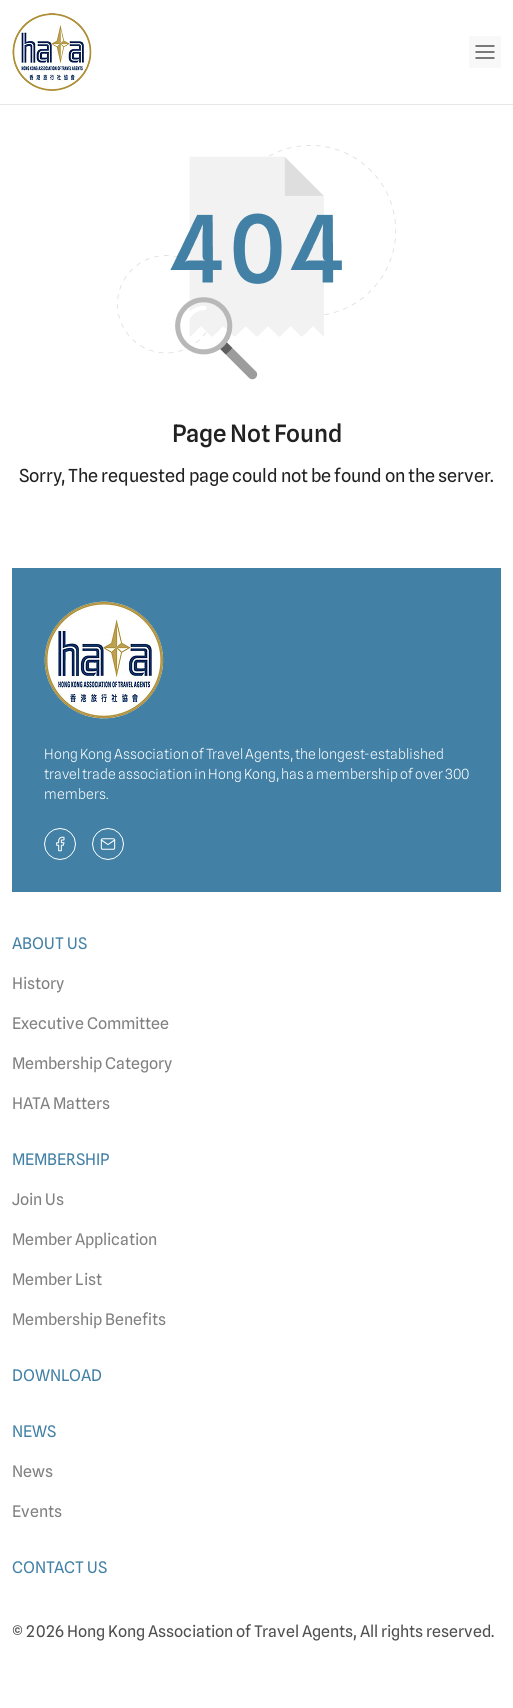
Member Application (84, 1239)
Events (37, 1511)
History (38, 983)
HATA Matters (61, 1103)
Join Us (38, 1199)
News (32, 1471)
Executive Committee (90, 1023)
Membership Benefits (89, 1319)
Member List (57, 1279)
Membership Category (92, 1063)
